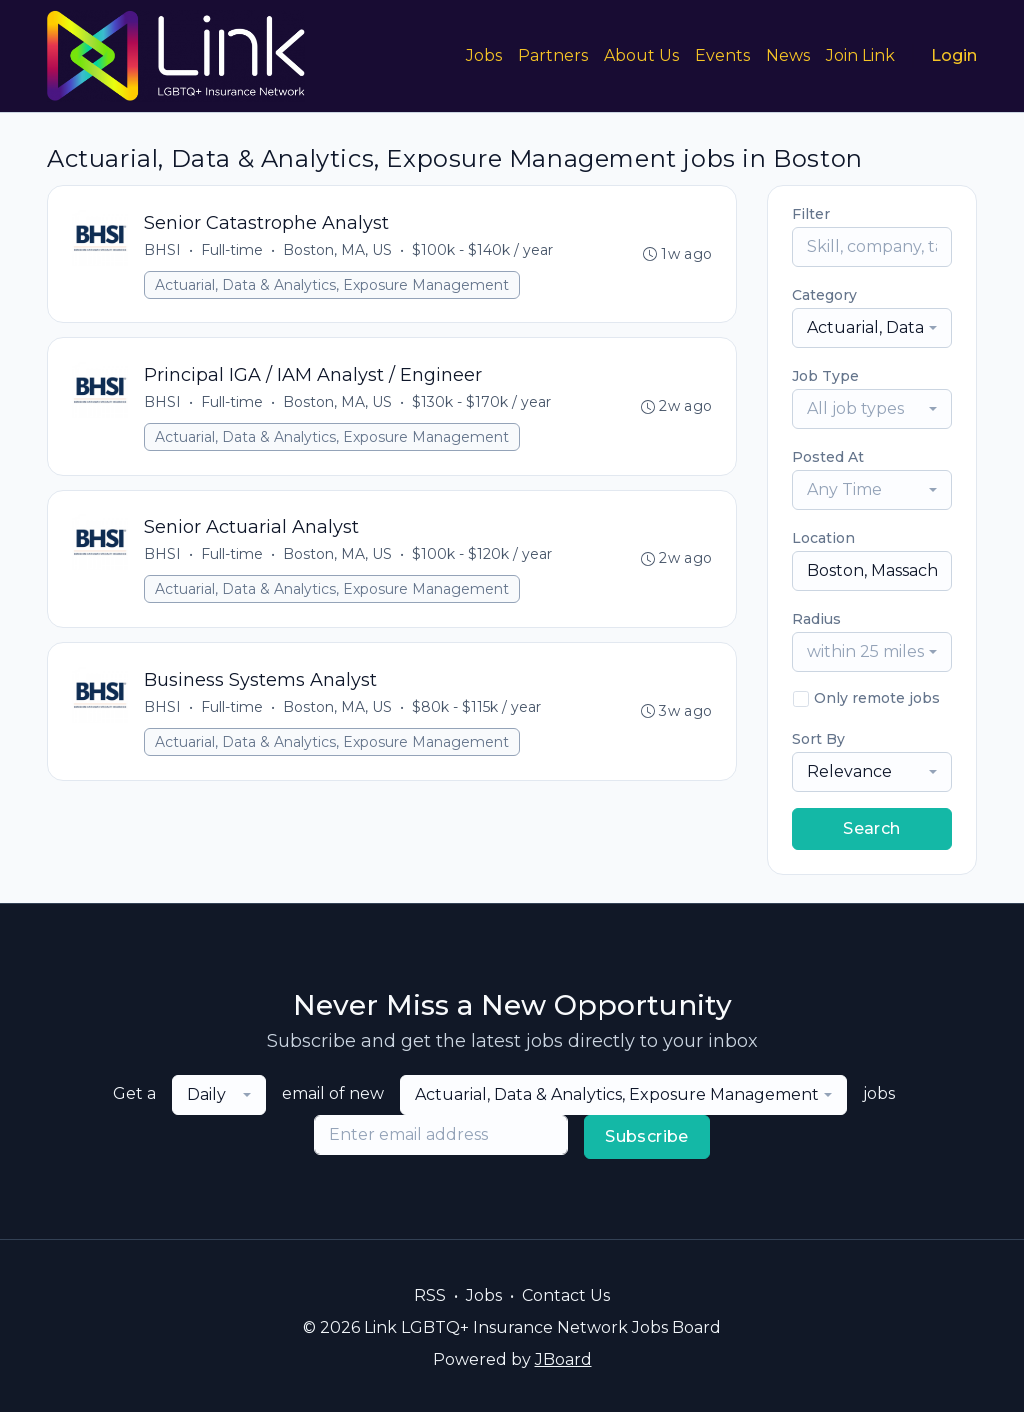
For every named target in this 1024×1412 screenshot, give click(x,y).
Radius (816, 619)
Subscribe (647, 1136)
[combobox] (872, 328)
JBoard (563, 1359)
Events (722, 55)
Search (871, 828)
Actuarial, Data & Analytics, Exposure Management (332, 285)
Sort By (818, 739)
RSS (430, 1295)
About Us (641, 55)
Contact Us (566, 1295)
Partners (553, 55)
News (788, 55)
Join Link (860, 55)
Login (954, 55)
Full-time (232, 250)
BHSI (162, 250)
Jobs (484, 55)
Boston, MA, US (337, 250)
